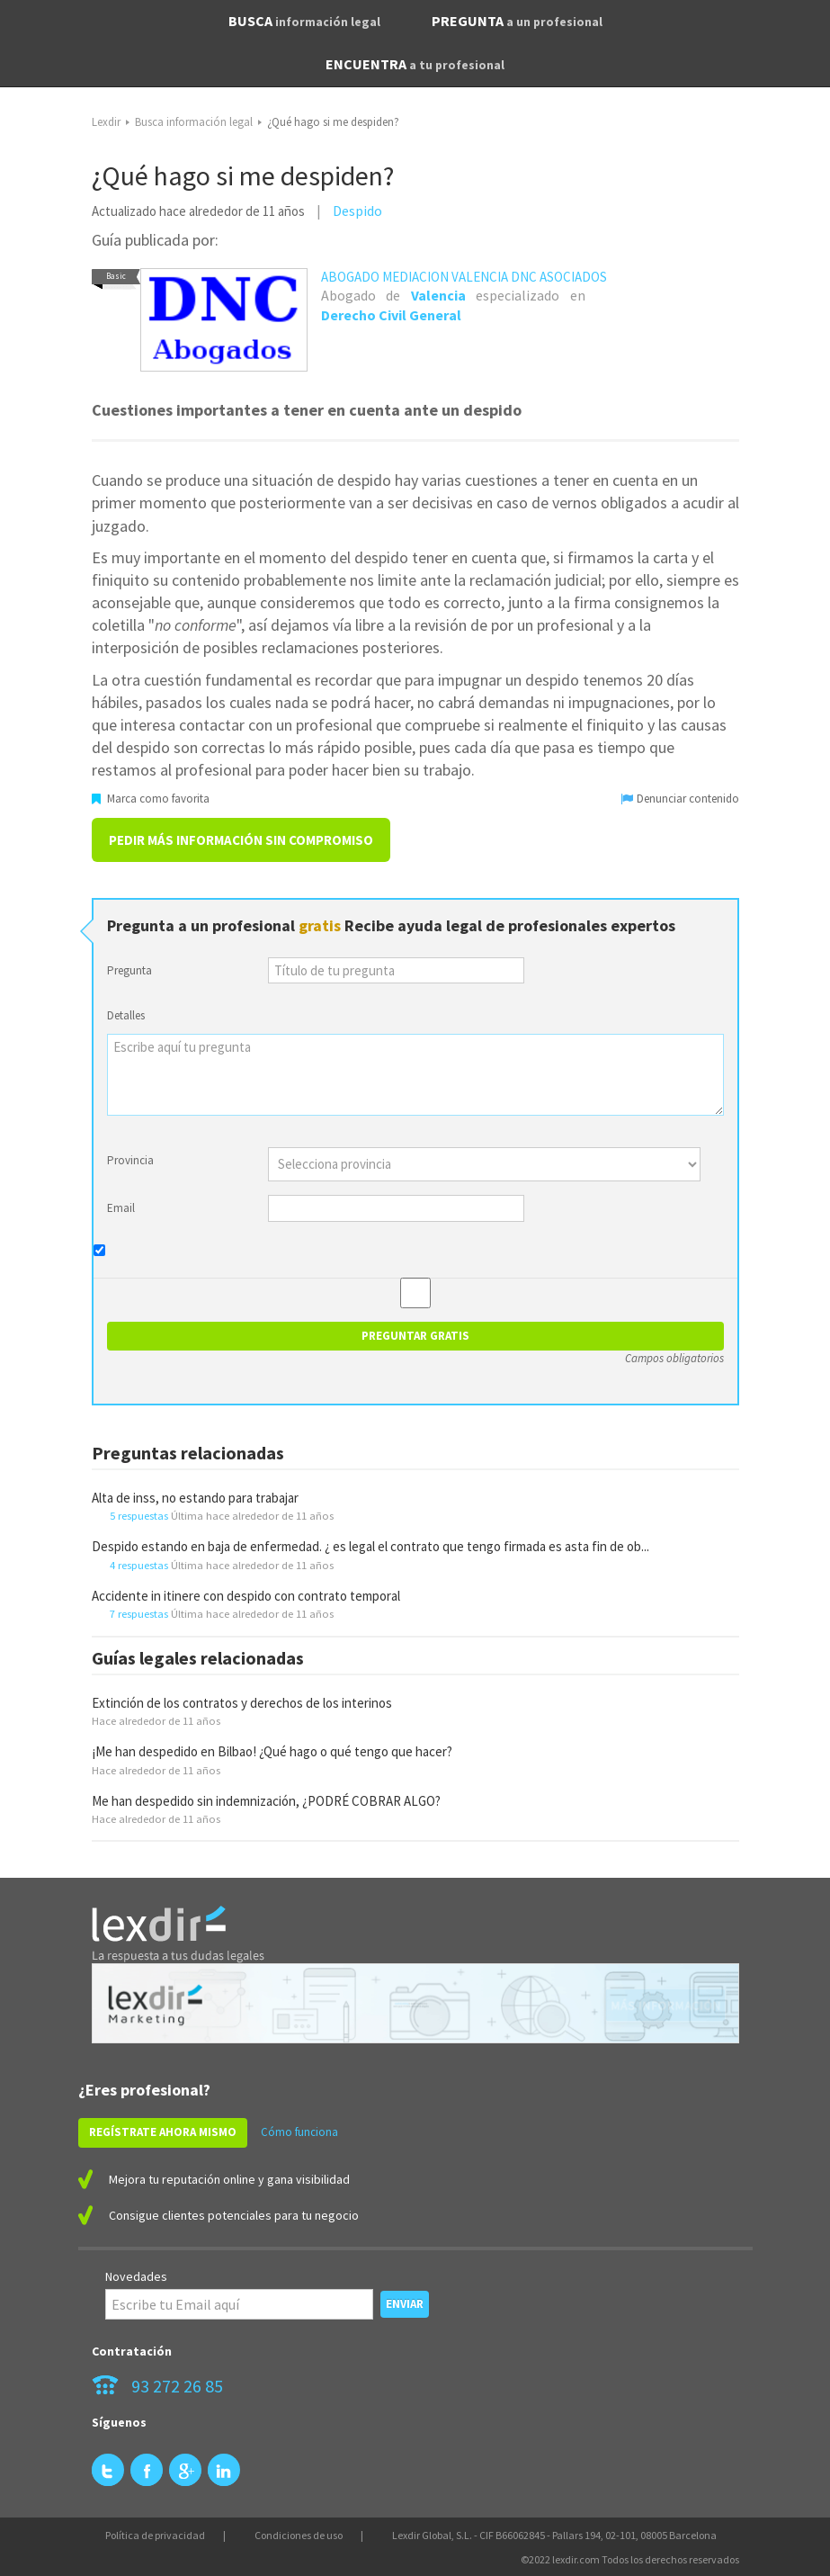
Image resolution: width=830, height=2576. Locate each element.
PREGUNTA (517, 21)
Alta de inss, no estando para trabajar (195, 1497)
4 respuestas (139, 1564)
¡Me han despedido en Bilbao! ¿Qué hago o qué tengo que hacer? (272, 1751)
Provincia (130, 1160)
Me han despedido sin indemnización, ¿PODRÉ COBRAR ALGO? (266, 1800)
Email (121, 1208)
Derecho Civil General (391, 315)
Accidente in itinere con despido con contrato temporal (246, 1595)
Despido (357, 211)
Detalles (126, 1015)
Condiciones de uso (298, 2535)
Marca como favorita (151, 798)
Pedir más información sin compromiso (241, 839)
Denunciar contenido (680, 798)
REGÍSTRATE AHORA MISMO (163, 2132)
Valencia (438, 295)
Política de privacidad (155, 2535)
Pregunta (129, 970)
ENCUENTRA (415, 64)
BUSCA (304, 21)
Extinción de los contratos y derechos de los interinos (242, 1702)
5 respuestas (139, 1515)
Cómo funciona (299, 2132)
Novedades (136, 2276)
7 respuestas (139, 1613)
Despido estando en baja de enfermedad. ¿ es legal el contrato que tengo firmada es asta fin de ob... (370, 1546)
